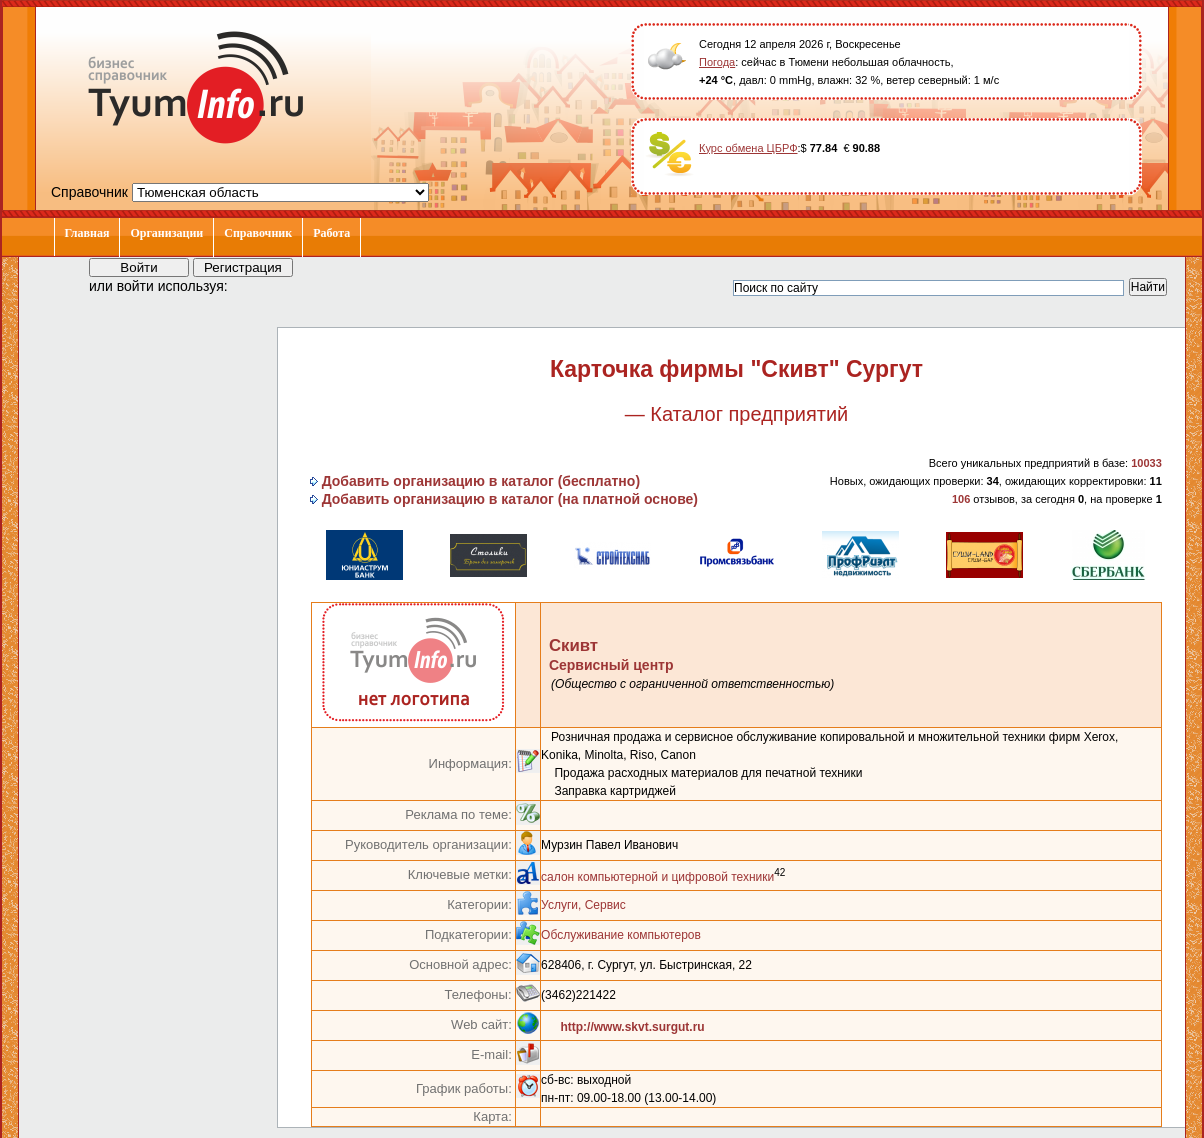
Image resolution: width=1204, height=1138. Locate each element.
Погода (717, 62)
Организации (166, 233)
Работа (331, 233)
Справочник (258, 233)
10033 (1146, 463)
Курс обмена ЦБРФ (748, 148)
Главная (87, 233)
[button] (261, 285)
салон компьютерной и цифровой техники (657, 877)
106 (961, 499)
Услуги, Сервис (583, 905)
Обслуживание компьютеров (621, 935)
